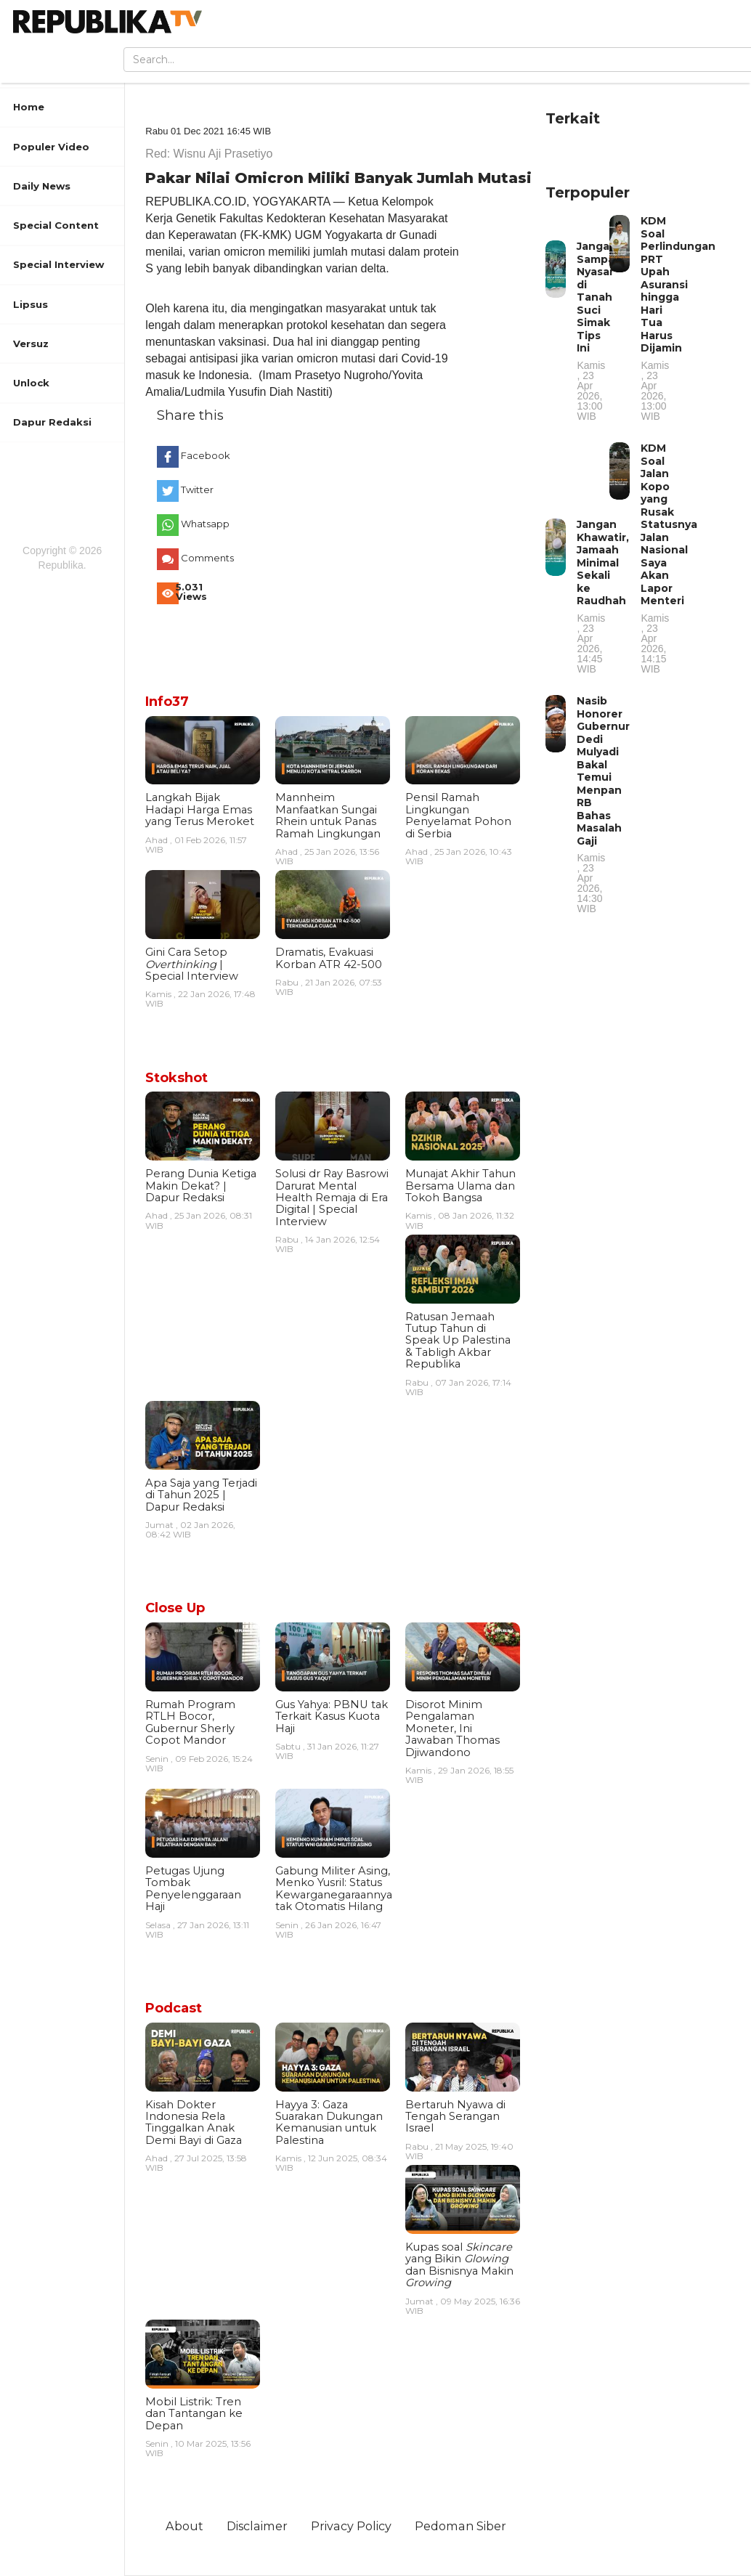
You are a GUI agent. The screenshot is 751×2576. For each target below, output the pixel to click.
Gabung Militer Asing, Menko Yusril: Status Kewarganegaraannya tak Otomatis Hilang (333, 1888)
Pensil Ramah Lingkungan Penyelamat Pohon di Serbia (458, 815)
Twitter (197, 489)
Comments (204, 558)
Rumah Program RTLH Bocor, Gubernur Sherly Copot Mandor (190, 1722)
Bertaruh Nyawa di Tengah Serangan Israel (455, 2116)
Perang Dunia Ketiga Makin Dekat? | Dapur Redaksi (200, 1185)
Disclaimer (257, 2526)
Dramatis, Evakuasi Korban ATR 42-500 (328, 958)
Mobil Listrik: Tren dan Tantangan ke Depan (194, 2413)
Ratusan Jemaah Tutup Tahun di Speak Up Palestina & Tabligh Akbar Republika (458, 1340)
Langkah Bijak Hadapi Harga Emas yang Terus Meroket (199, 809)
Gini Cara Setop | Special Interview (191, 964)
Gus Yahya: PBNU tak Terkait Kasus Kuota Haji (331, 1716)
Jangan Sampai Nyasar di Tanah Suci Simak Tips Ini (597, 330)
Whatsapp (204, 523)
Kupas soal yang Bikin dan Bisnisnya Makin (459, 2264)
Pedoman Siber (460, 2526)
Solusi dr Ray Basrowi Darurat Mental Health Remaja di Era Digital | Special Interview (332, 1197)
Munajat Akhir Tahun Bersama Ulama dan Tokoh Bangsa (460, 1185)
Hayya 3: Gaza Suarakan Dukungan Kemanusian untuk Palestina (329, 2122)
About (184, 2526)
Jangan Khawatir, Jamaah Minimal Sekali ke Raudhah (603, 596)
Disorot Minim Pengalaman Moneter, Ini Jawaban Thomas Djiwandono (452, 1728)
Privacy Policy (351, 2526)
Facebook (204, 455)
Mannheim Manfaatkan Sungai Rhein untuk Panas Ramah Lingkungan (328, 815)
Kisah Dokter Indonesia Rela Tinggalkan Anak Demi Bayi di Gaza (193, 2122)
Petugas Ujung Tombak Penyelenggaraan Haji (193, 1888)
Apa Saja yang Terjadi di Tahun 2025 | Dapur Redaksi (201, 1494)
